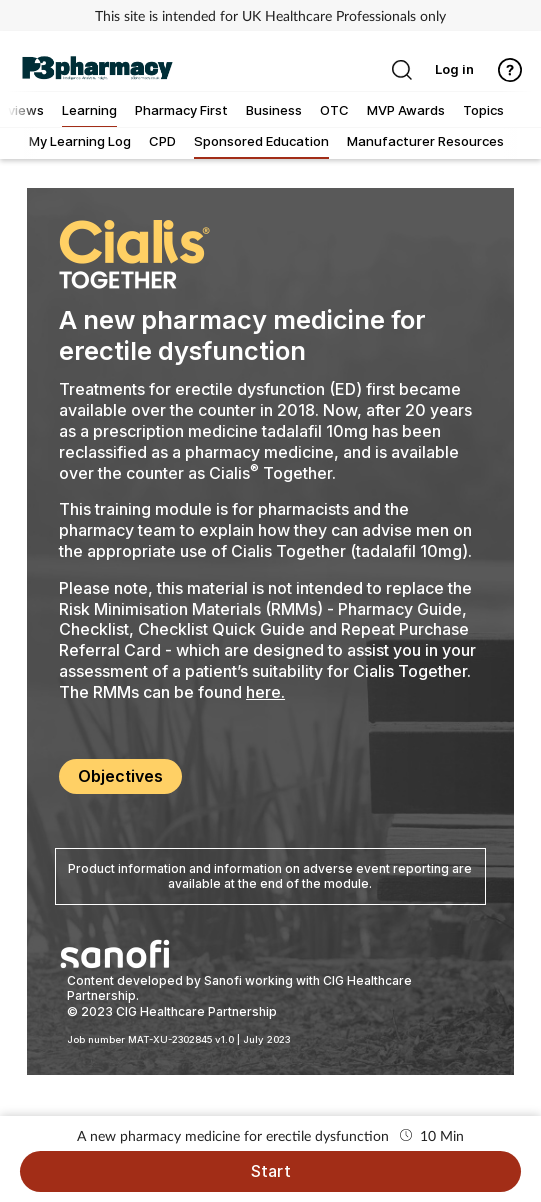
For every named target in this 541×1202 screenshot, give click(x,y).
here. (265, 692)
